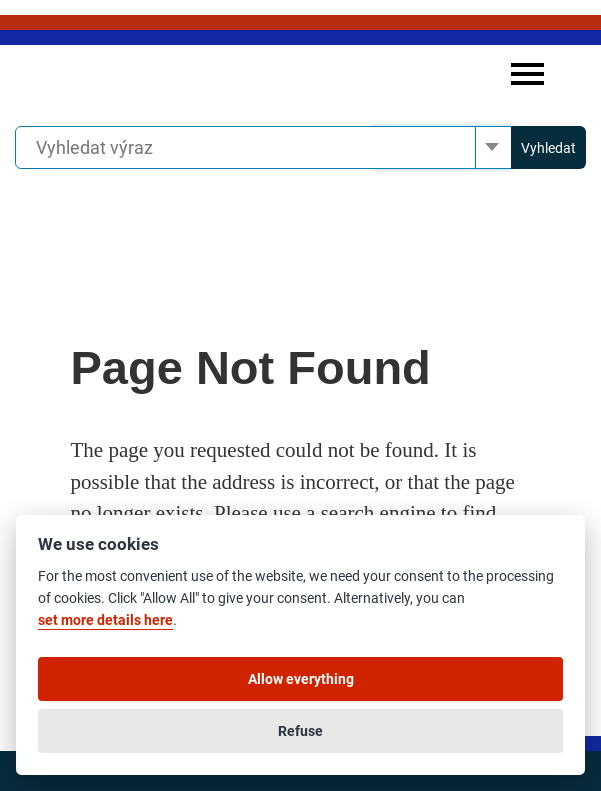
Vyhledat (548, 148)
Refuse (300, 731)
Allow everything (301, 679)
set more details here (105, 620)
